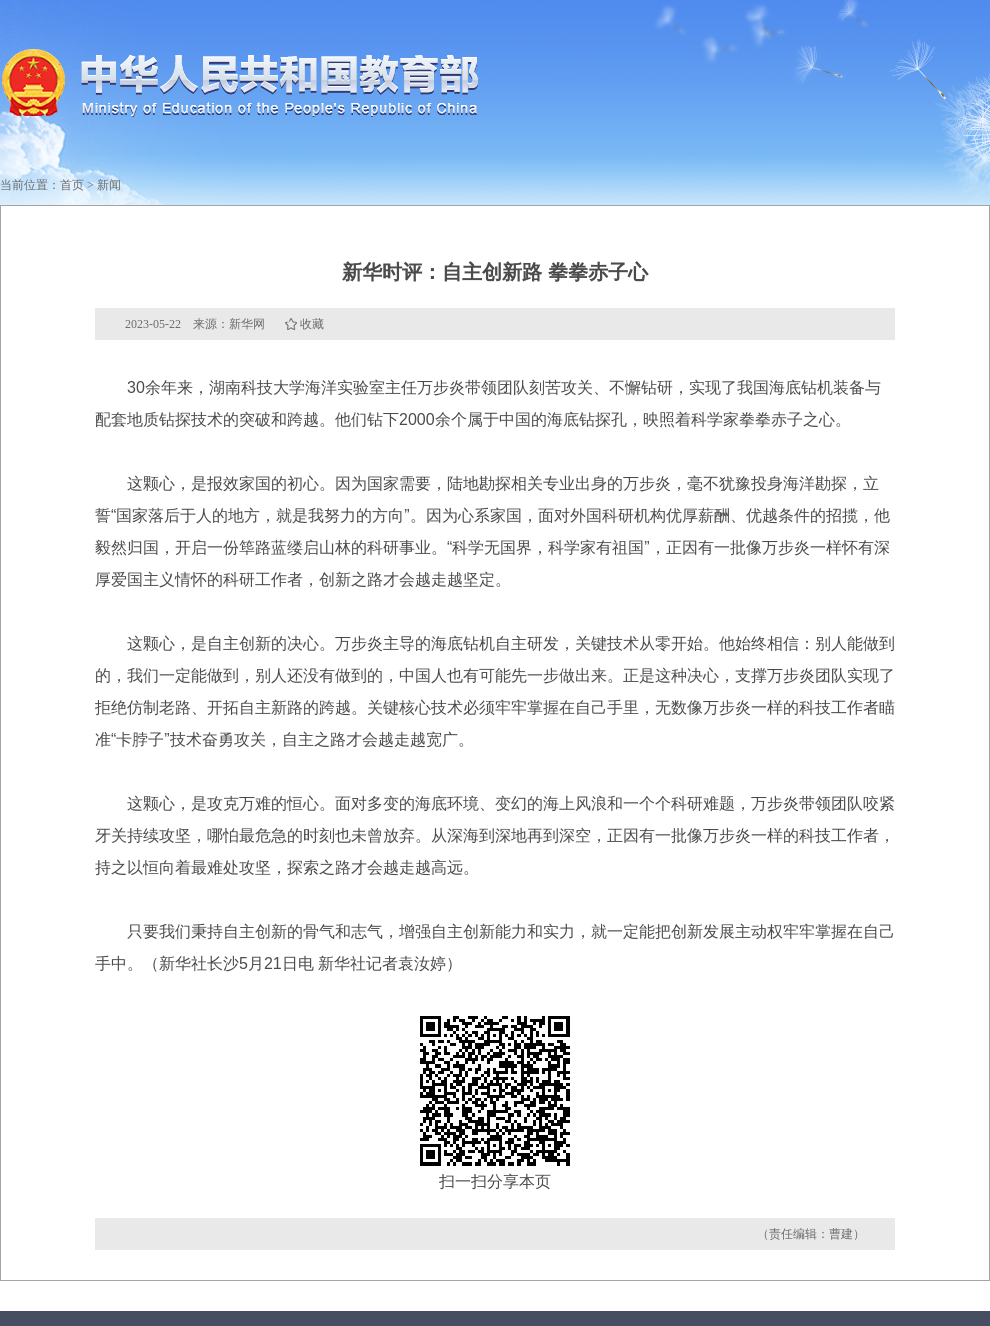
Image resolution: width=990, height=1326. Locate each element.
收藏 (312, 324)
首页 (72, 185)
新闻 (109, 185)
